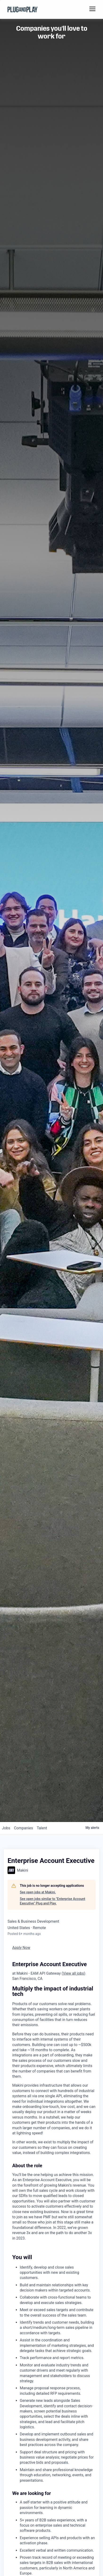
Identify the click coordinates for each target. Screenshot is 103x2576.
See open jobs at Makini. (38, 1892)
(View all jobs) (73, 1973)
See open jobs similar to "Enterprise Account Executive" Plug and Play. (52, 1901)
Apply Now (21, 1947)
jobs (6, 1828)
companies (23, 1828)
